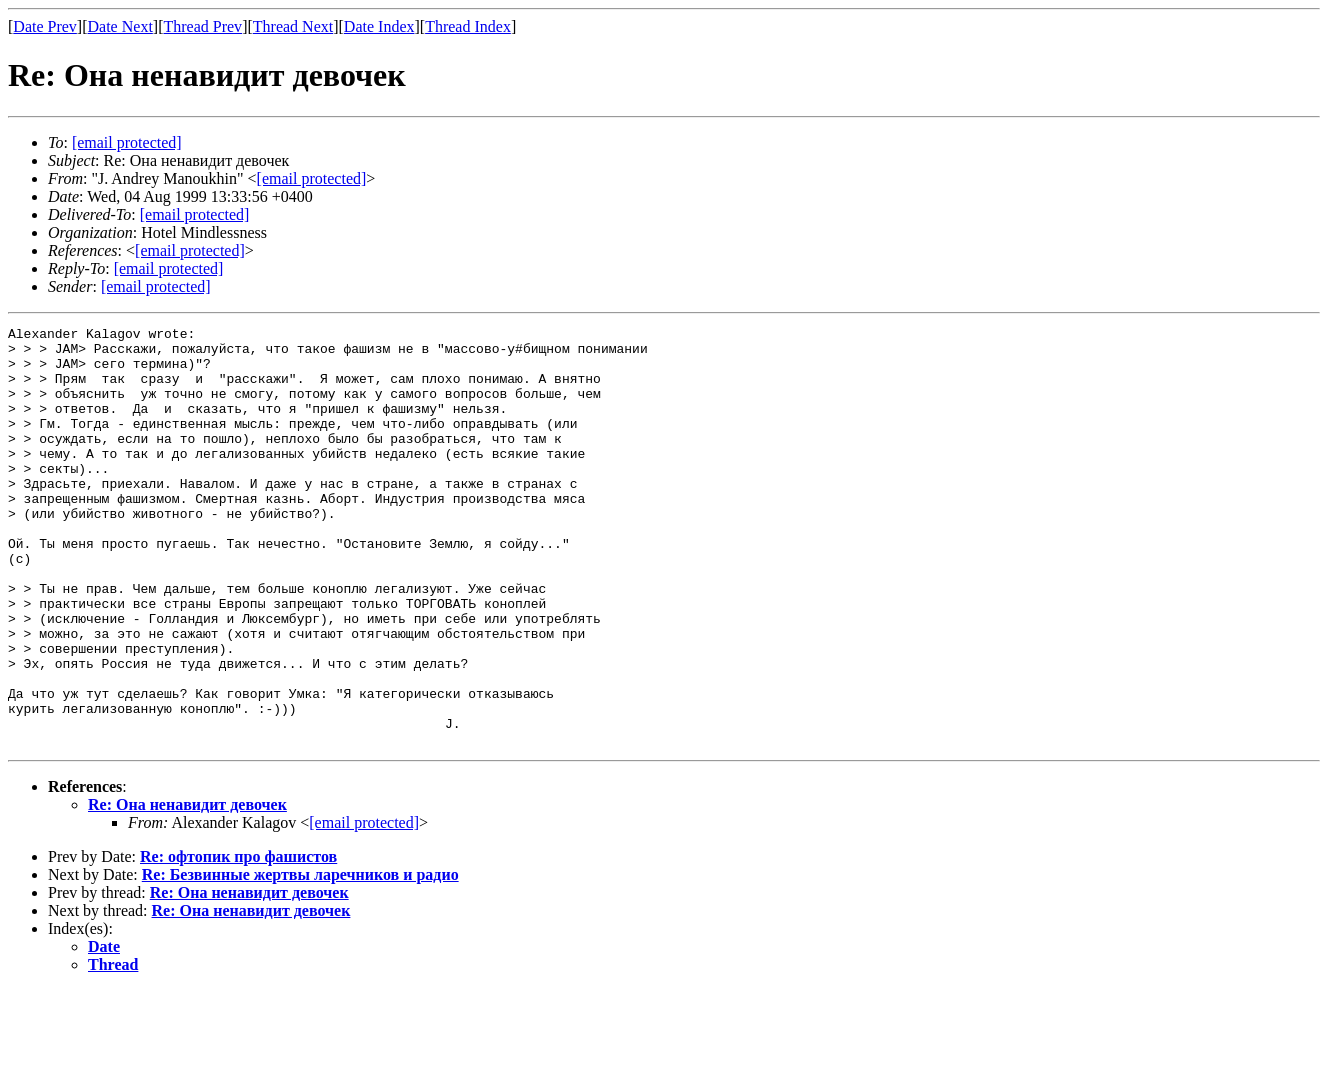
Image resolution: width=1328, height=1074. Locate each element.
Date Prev (45, 26)
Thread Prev (202, 26)
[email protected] (195, 214)
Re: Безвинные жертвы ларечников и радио (300, 958)
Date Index (379, 26)
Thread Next (293, 26)
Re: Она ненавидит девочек (187, 888)
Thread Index (468, 26)
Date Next (120, 26)
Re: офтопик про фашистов (238, 940)
